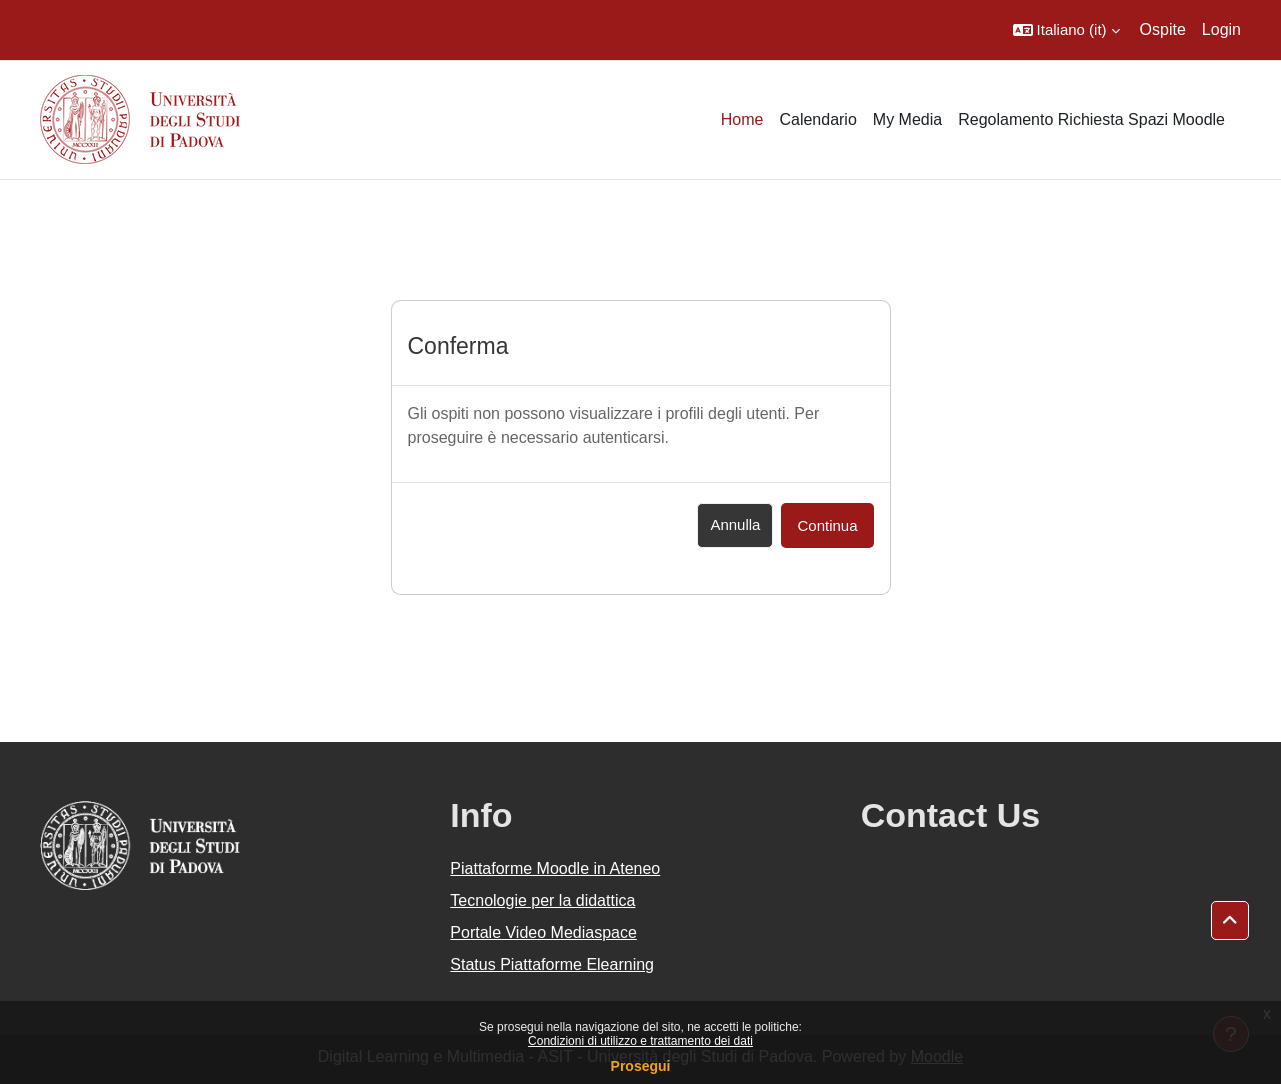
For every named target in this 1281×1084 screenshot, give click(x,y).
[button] (1066, 30)
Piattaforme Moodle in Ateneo (555, 868)
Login (1221, 29)
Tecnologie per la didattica (542, 900)
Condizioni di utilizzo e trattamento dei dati (640, 1041)
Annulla (735, 524)
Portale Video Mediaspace (543, 932)
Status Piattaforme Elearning (552, 964)
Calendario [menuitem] (817, 119)
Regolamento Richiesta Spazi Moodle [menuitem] (1091, 119)
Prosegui (641, 1066)
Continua (827, 525)
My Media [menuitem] (907, 119)
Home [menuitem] (742, 119)
